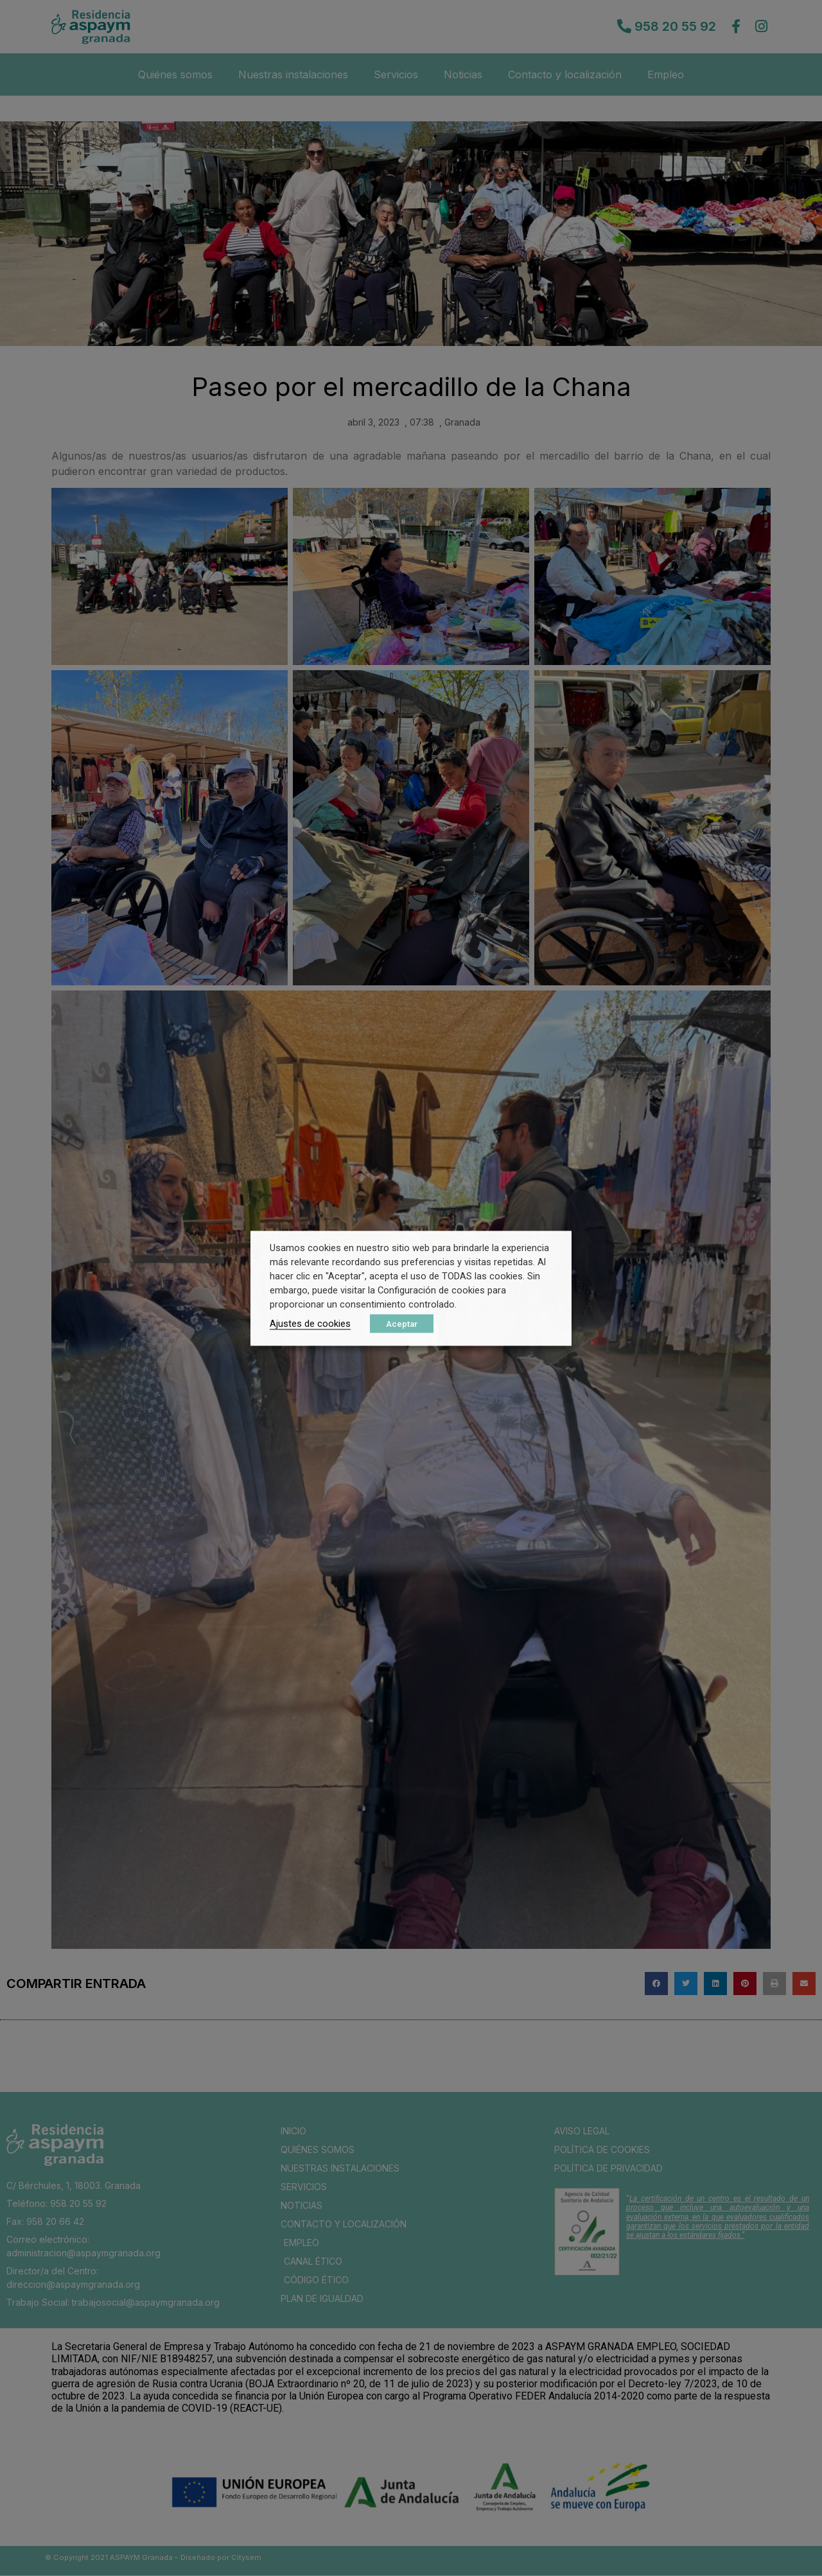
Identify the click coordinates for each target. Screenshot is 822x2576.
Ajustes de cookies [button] (310, 1323)
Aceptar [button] (401, 1323)
